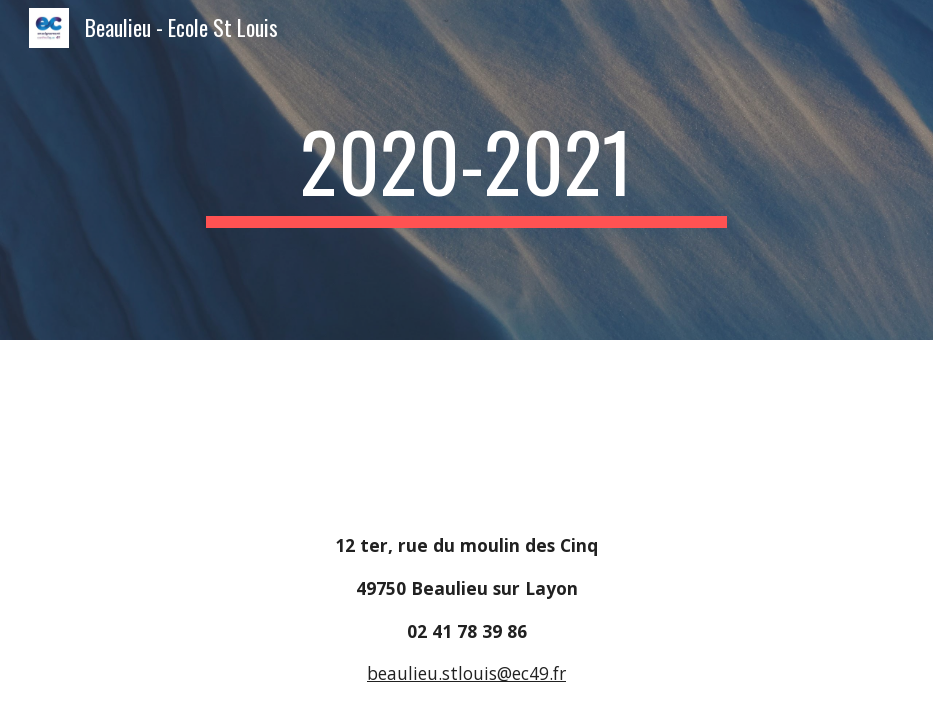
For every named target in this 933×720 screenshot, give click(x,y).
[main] (466, 170)
